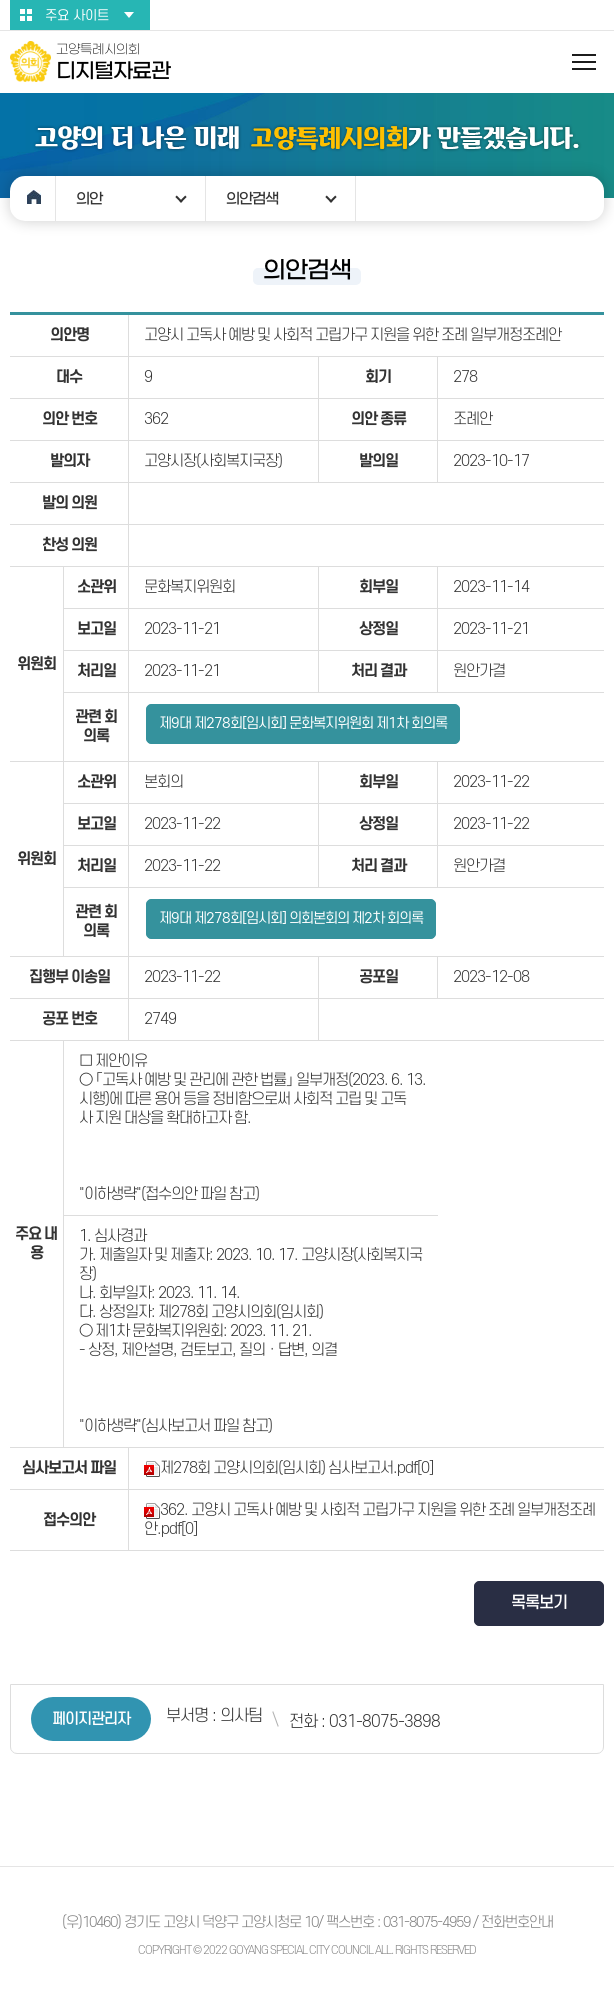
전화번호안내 (517, 1922)
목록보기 (539, 1603)
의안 (89, 198)
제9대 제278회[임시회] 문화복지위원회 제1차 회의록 (303, 723)
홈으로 (33, 198)
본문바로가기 (0, 0)
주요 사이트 (77, 15)
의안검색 (252, 198)
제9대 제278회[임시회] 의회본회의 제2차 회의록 (291, 918)
